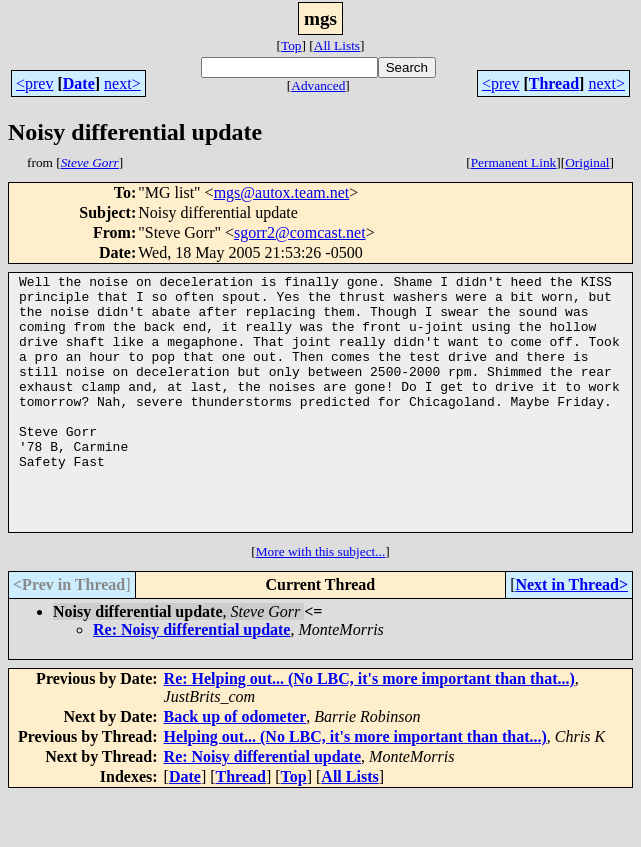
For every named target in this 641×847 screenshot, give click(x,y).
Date (79, 83)
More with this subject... (321, 602)
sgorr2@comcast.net (300, 232)
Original (587, 162)
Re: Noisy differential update (191, 680)
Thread (554, 83)
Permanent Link (514, 162)
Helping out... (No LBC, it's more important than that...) (355, 787)
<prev (34, 83)
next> (122, 83)
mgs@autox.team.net (282, 192)
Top (291, 45)
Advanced (318, 85)
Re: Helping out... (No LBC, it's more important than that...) (369, 729)
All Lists (337, 45)
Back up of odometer (235, 767)
